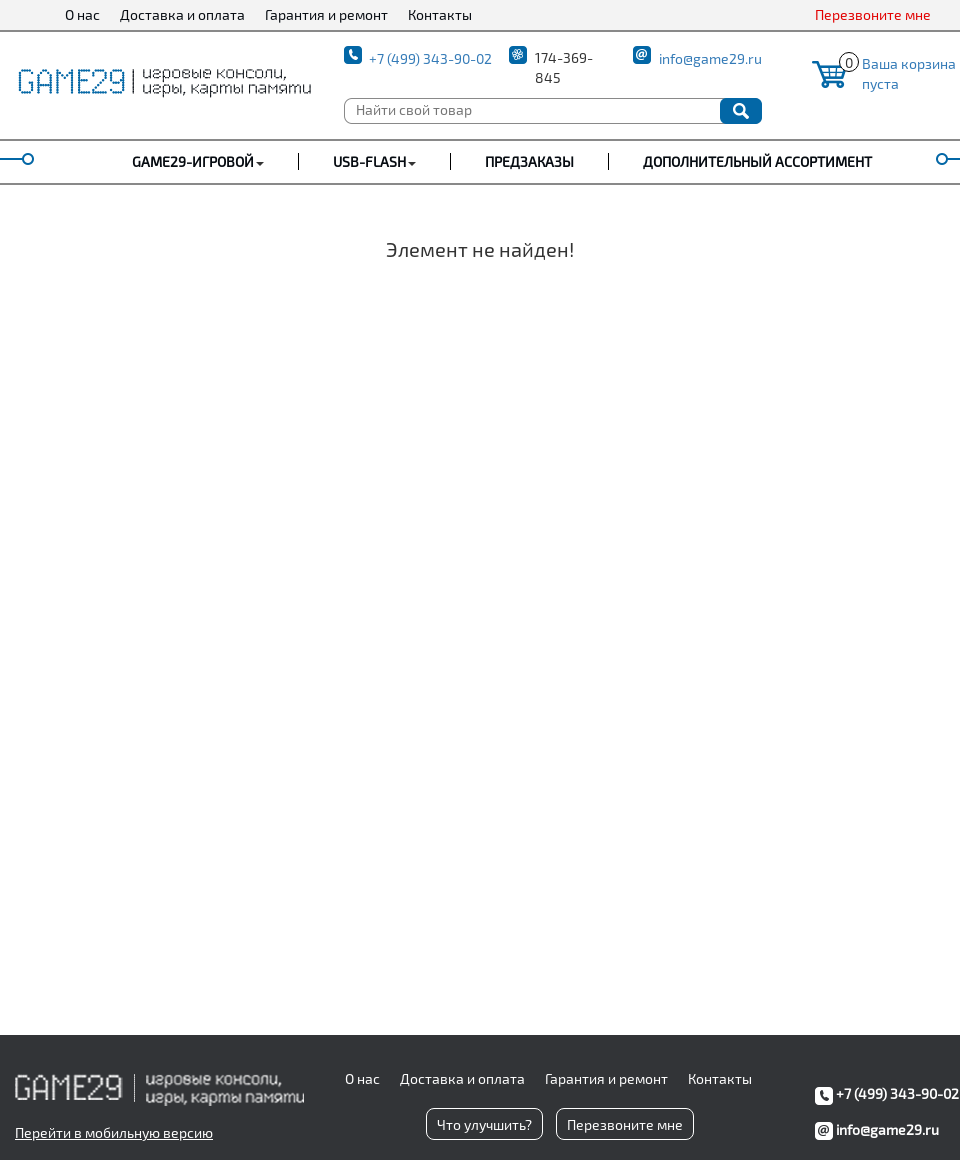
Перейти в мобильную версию (114, 1132)
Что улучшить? (484, 1124)
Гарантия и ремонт (326, 14)
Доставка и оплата (182, 14)
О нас (82, 14)
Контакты (440, 14)
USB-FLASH (369, 161)
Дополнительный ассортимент (757, 161)
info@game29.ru (710, 58)
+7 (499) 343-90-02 (430, 58)
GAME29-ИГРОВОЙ (193, 161)
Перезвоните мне (873, 14)
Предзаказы (529, 161)
